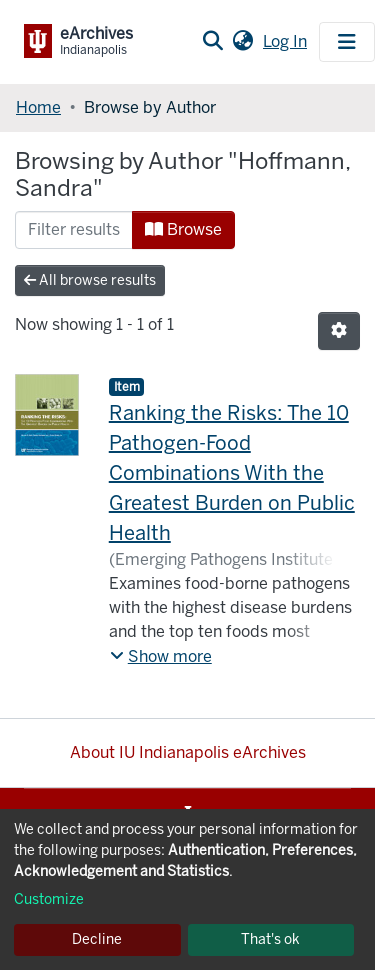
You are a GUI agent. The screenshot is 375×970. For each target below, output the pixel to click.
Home (38, 107)
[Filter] (74, 230)
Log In (287, 41)
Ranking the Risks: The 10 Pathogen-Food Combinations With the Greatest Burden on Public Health (232, 473)
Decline (97, 939)
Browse (183, 229)
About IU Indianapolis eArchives (188, 752)
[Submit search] (212, 42)
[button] (242, 42)
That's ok (270, 939)
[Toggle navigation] (347, 42)
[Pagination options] (339, 331)
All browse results (90, 280)
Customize (49, 899)
